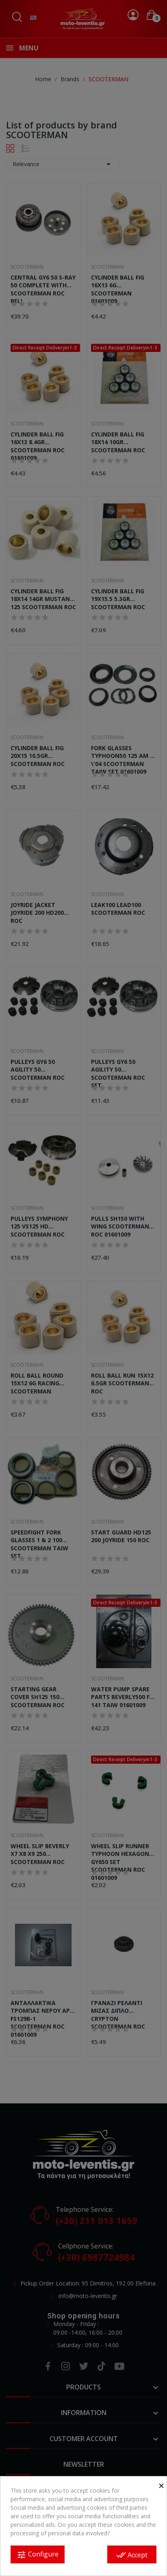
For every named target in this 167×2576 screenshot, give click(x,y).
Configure (38, 2555)
